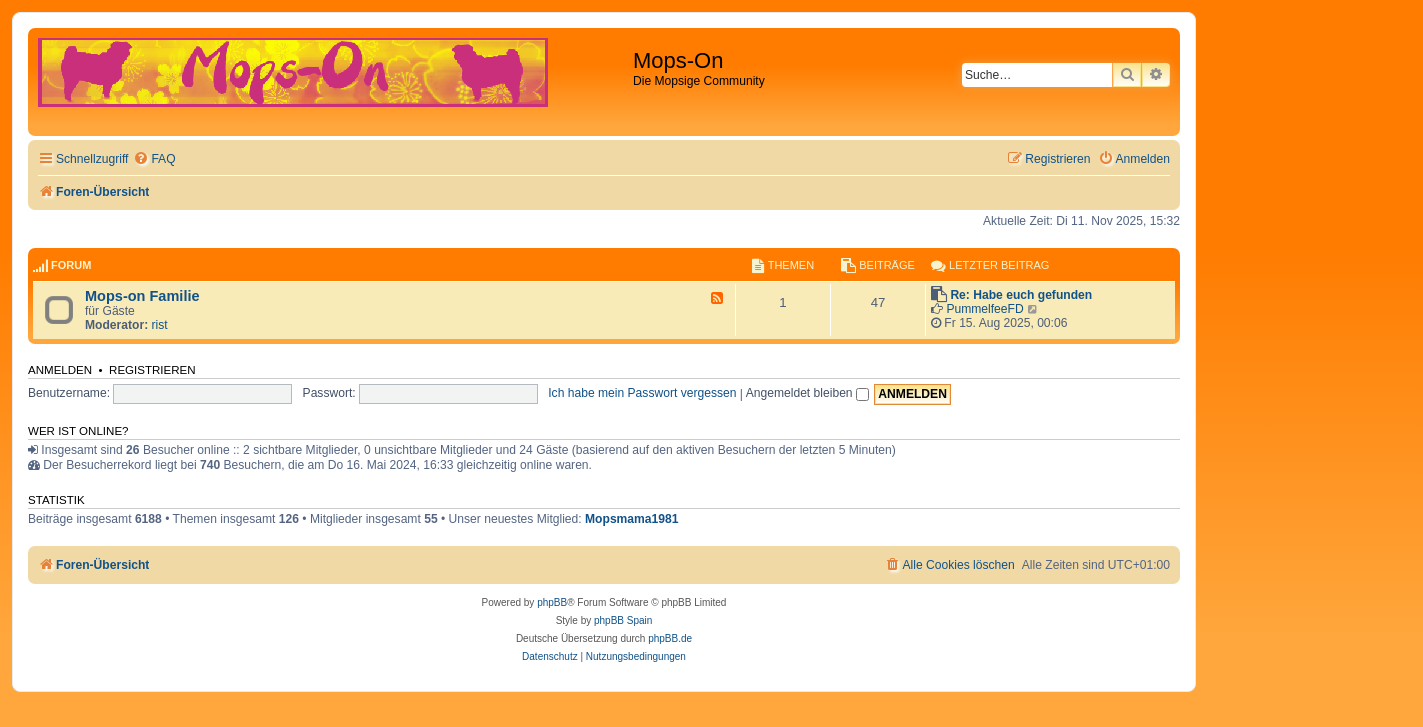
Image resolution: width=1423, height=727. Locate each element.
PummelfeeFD (984, 309)
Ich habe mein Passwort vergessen (642, 393)
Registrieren (152, 370)
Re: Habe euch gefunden (1021, 295)
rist (160, 325)
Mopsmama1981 (631, 519)
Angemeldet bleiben (807, 393)
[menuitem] (154, 159)
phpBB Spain (623, 620)
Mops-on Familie (142, 296)
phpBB (552, 602)
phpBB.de (670, 638)
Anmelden (60, 370)
